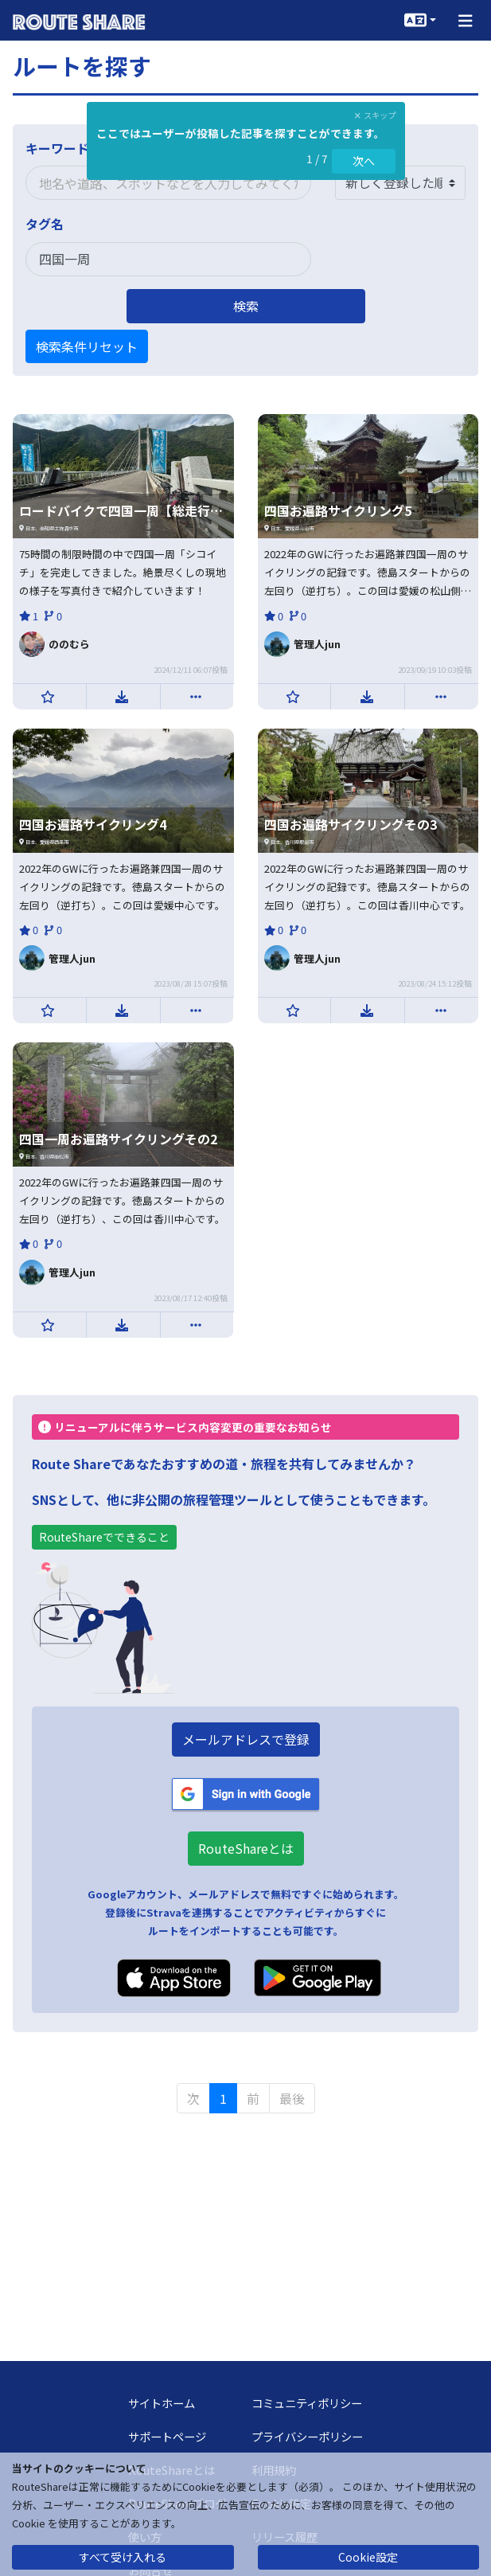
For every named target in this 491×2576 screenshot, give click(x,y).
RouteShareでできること (104, 1537)
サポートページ (167, 2436)
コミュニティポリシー (306, 2402)
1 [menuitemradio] (223, 2098)
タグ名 (44, 223)
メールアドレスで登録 (246, 1739)
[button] (465, 20)
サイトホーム (161, 2402)
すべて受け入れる (122, 2557)
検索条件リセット (87, 346)
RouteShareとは (246, 1848)
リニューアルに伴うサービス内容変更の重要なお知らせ (185, 1427)
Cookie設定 (368, 2557)
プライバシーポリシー (307, 2436)
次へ (364, 161)
